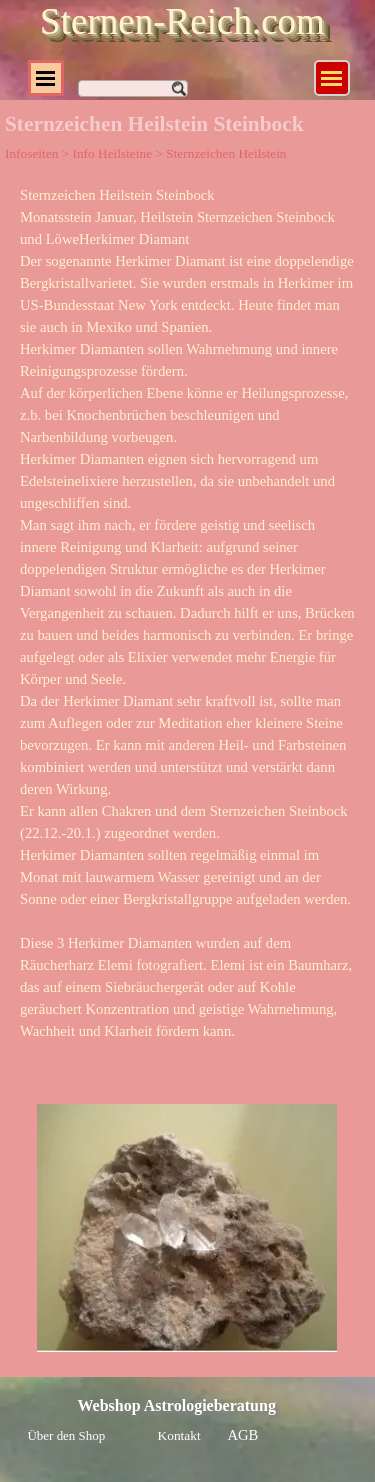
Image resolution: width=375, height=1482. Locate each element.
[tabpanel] (187, 624)
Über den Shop (67, 1435)
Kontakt (179, 1435)
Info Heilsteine (112, 153)
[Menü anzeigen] (332, 78)
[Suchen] (133, 88)
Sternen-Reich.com (182, 21)
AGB (243, 1435)
